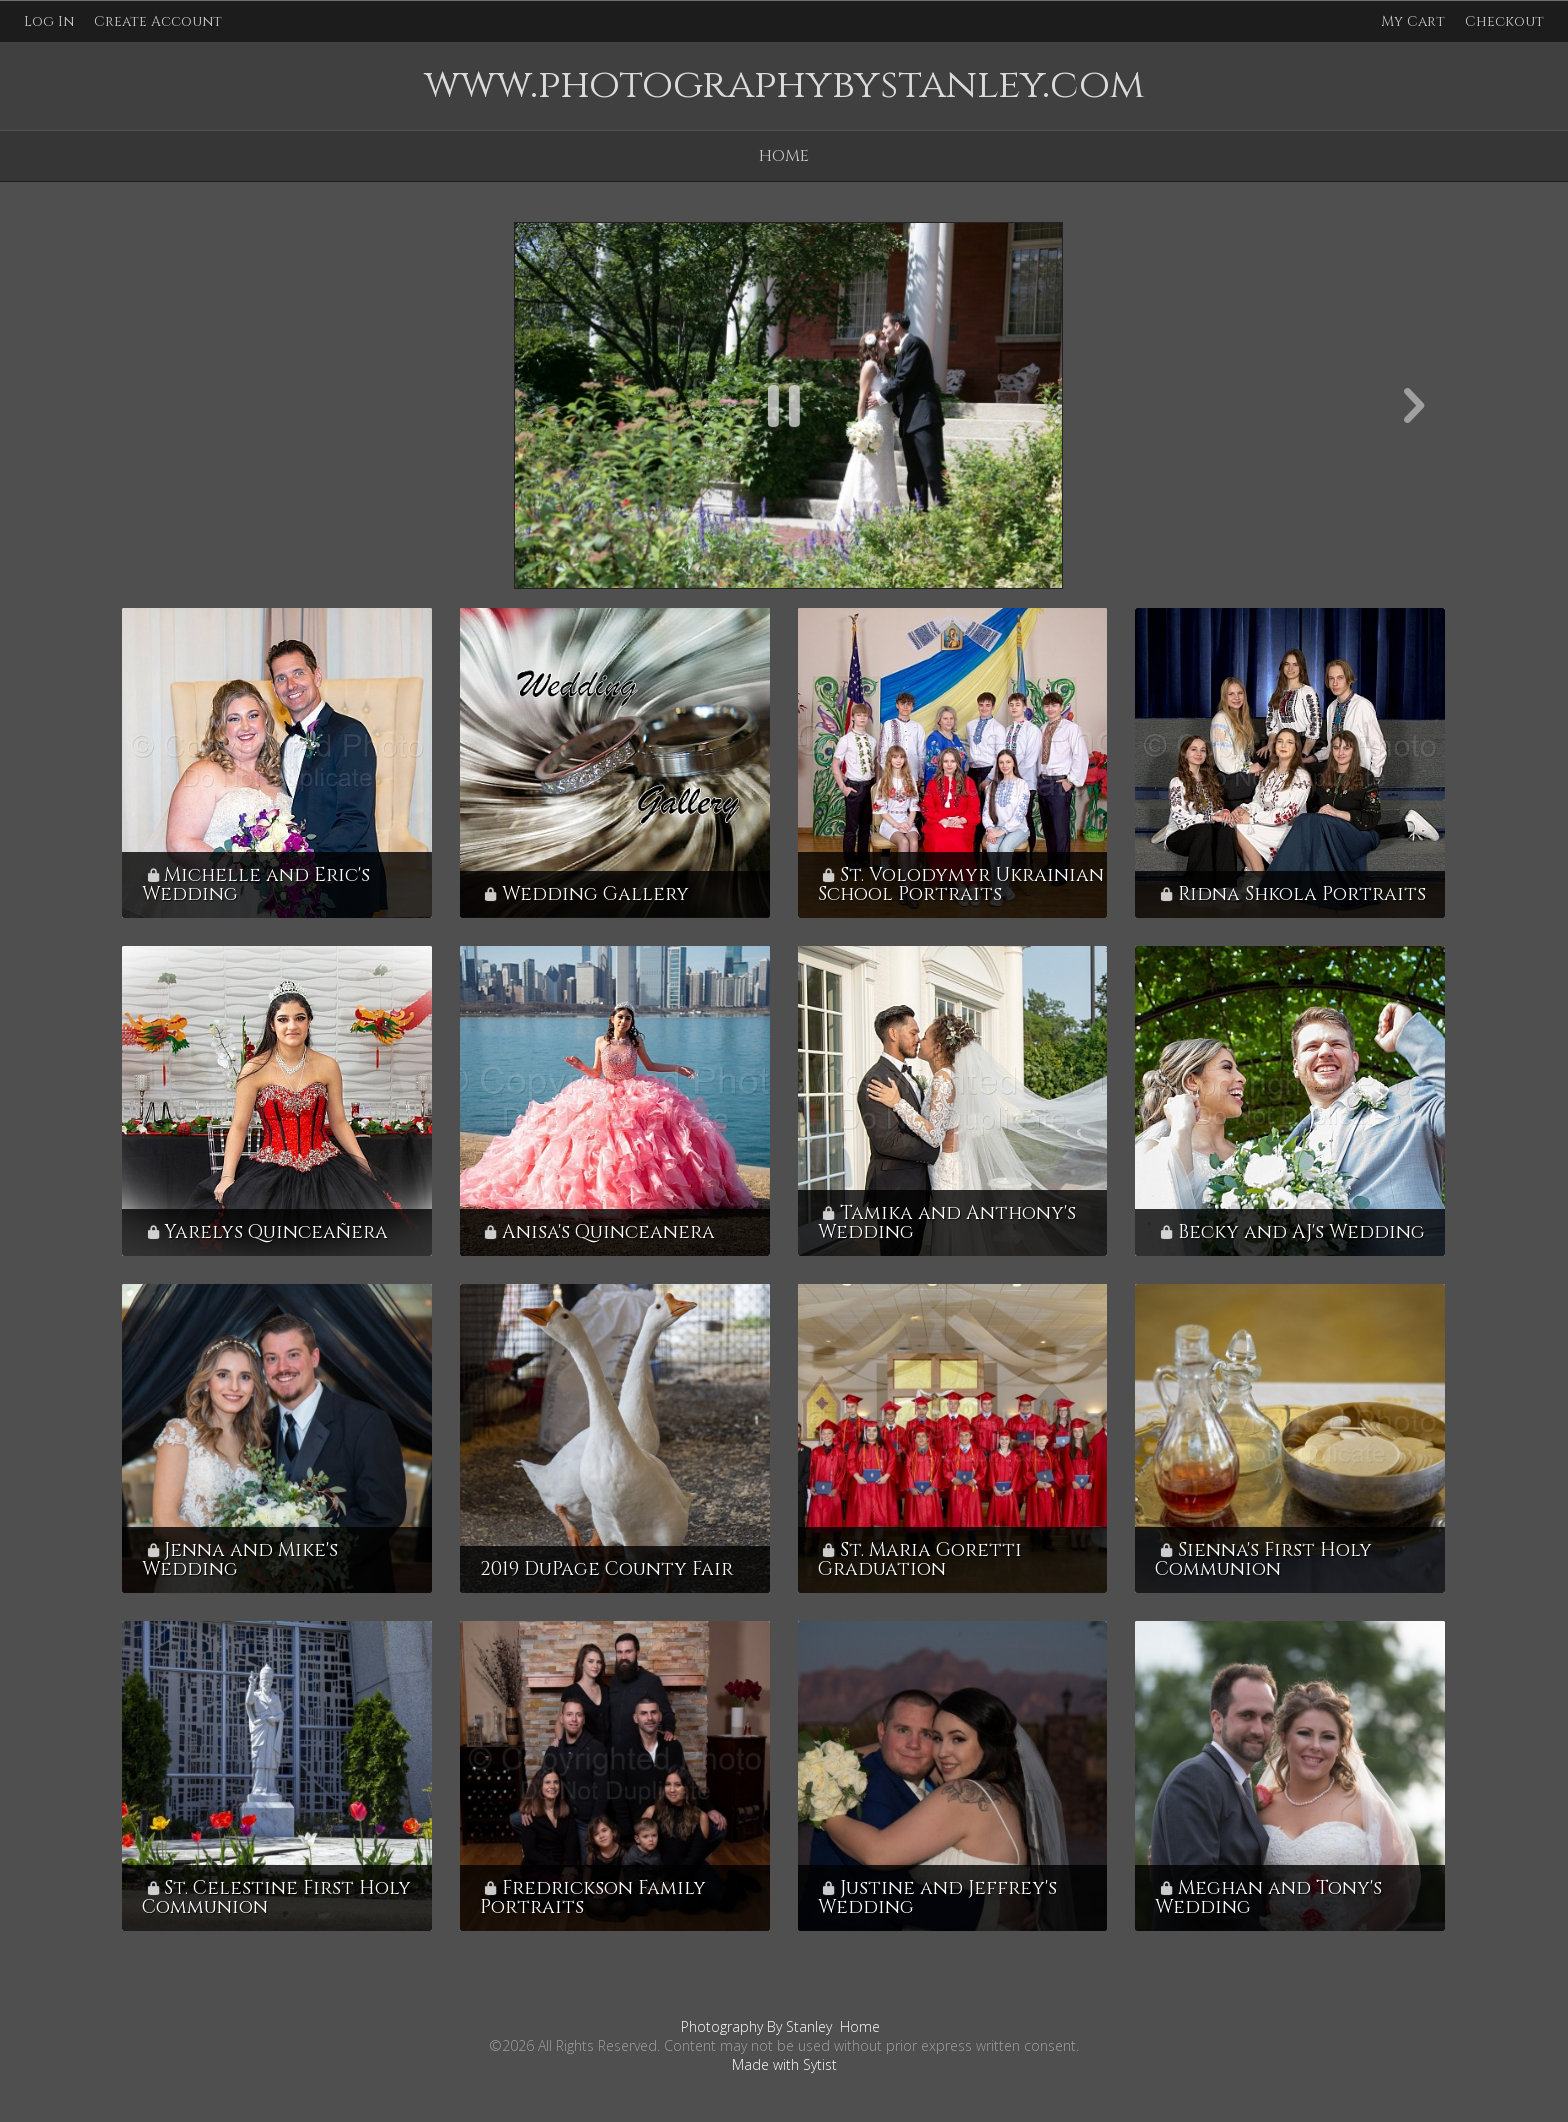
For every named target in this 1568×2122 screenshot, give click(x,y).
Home (784, 156)
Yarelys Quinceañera (276, 1232)
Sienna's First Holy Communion (1263, 1559)
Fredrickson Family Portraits (593, 1897)
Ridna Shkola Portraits (1302, 894)
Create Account (158, 21)
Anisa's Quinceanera (608, 1232)
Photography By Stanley (756, 2026)
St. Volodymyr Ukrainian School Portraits (961, 884)
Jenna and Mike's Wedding (240, 1559)
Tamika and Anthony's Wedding (947, 1222)
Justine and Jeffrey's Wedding (937, 1897)
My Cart (1415, 21)
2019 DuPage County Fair (606, 1569)
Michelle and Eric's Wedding (256, 884)
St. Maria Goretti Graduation (920, 1559)
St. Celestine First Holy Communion (276, 1897)
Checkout (1504, 21)
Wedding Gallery (595, 894)
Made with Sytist (784, 2064)
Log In (49, 21)
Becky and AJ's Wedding (1301, 1232)
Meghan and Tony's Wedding (1268, 1897)
